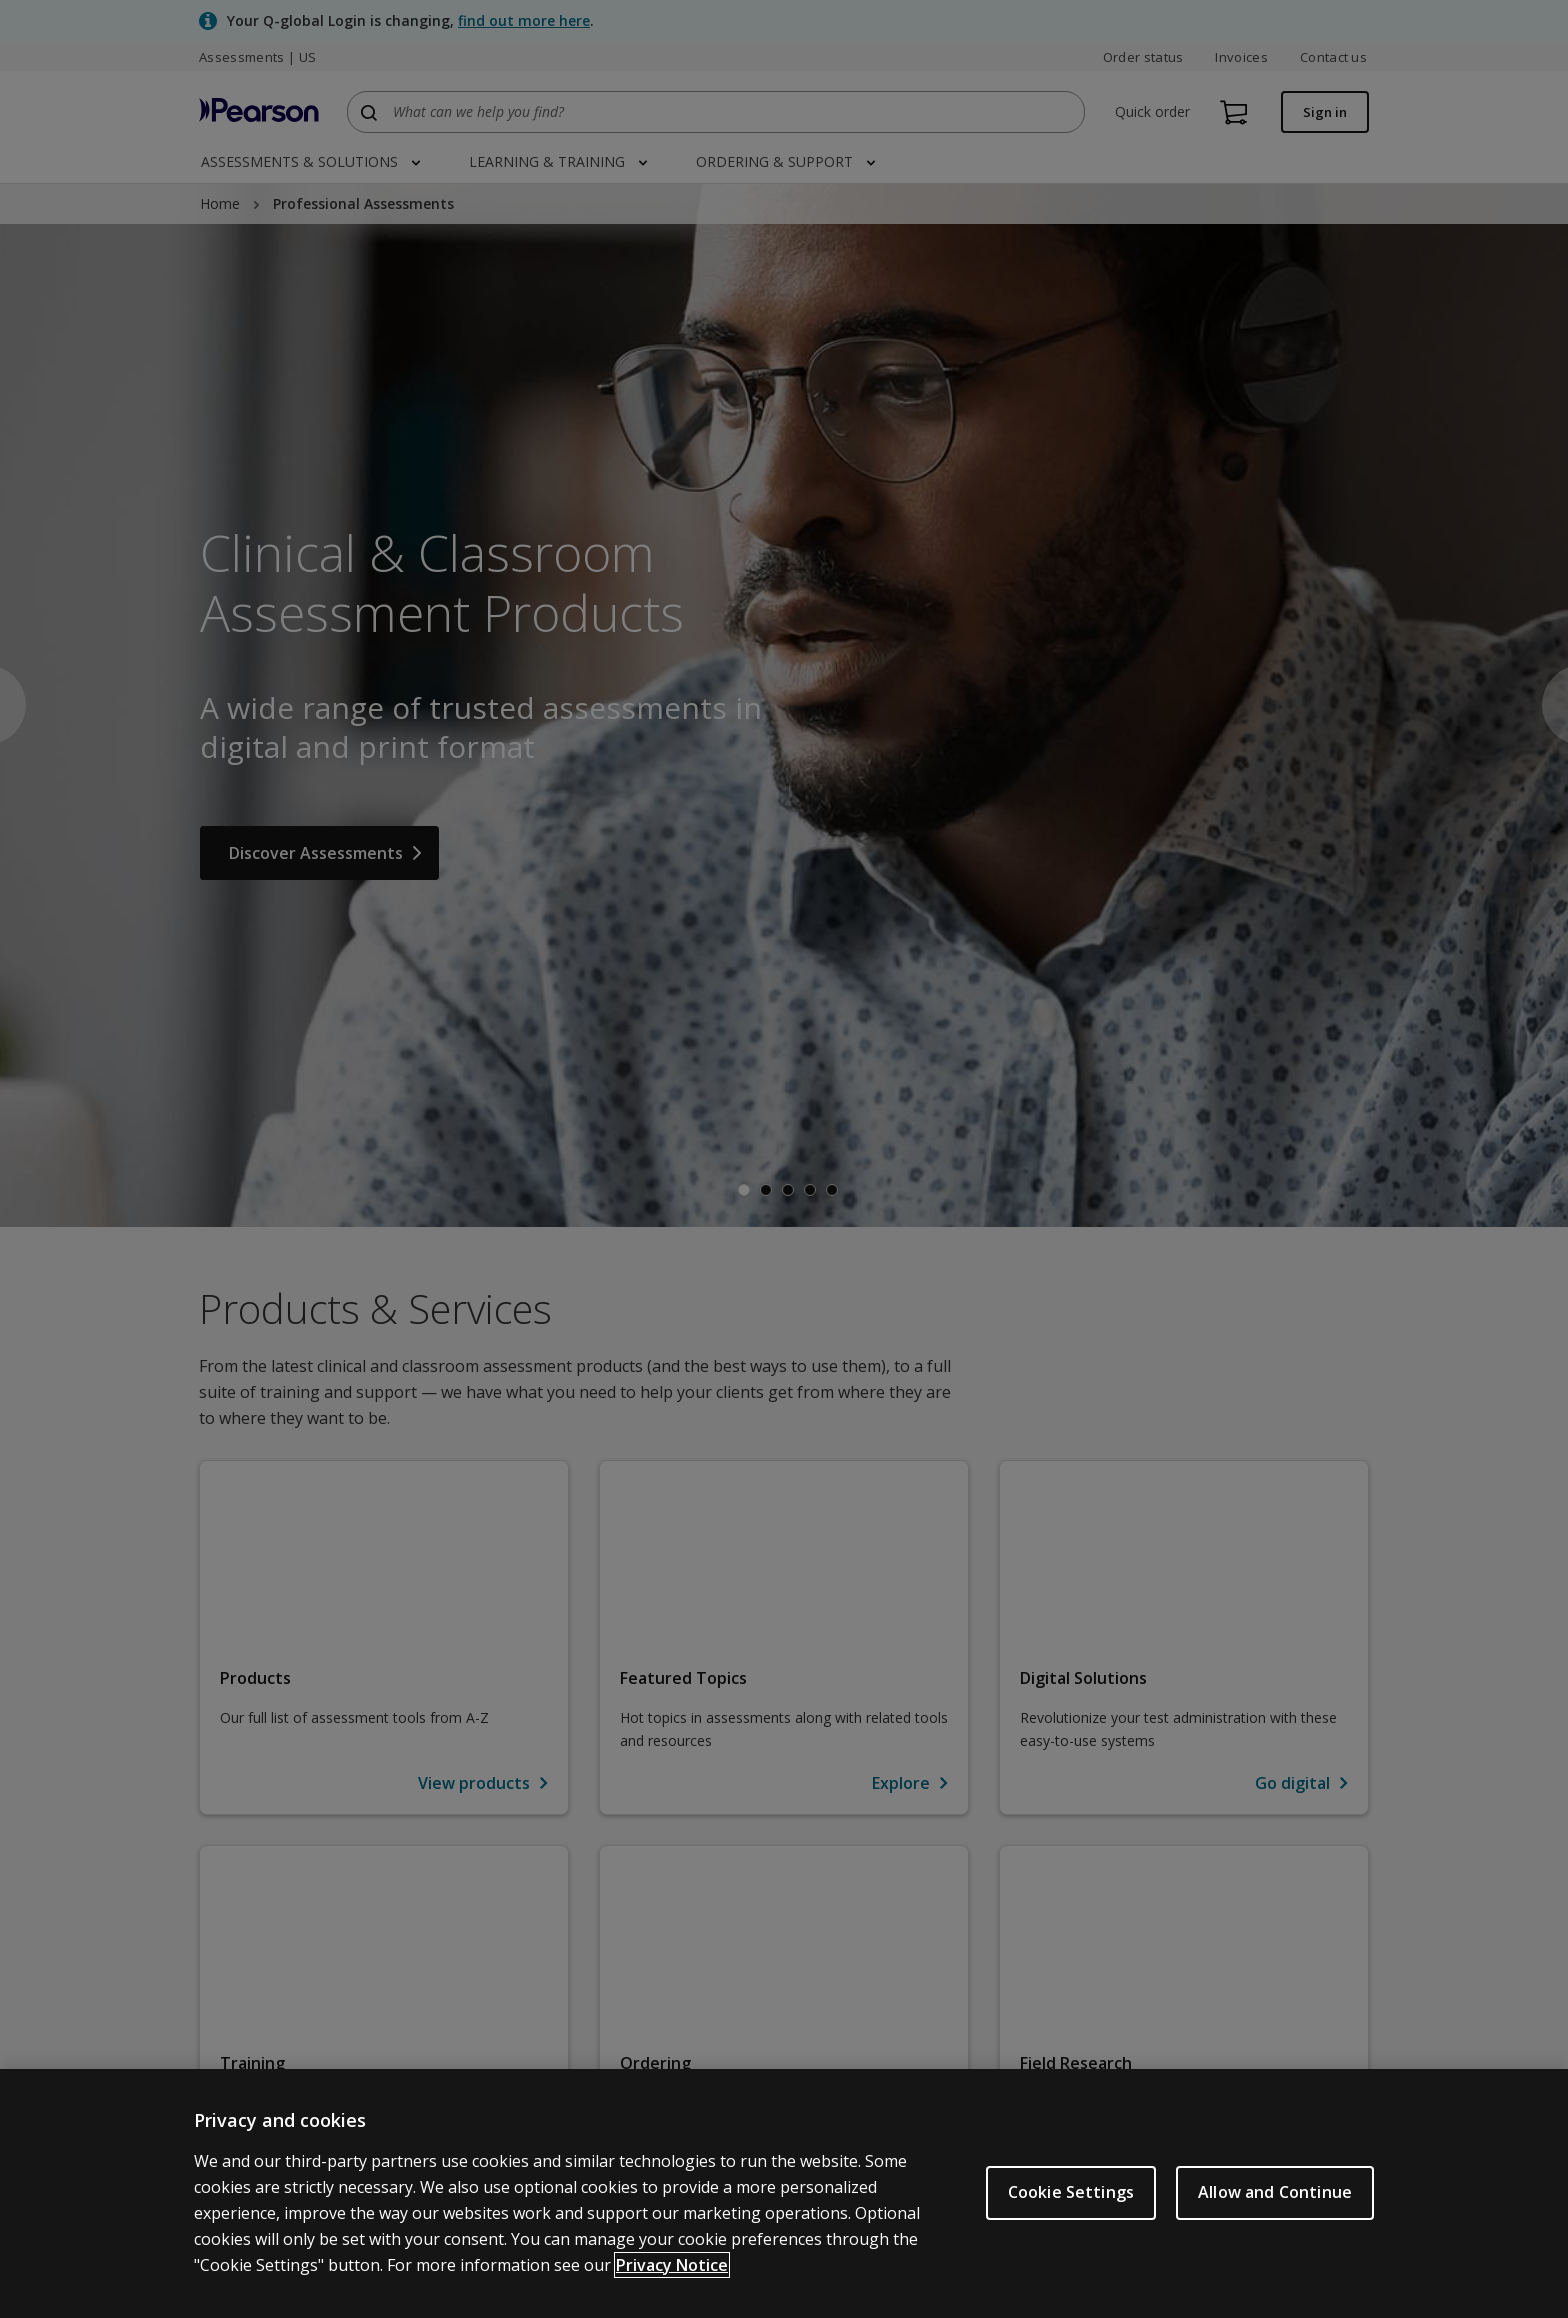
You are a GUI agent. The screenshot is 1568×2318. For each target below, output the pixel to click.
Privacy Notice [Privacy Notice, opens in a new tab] (672, 2265)
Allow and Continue (1275, 2192)
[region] (784, 2193)
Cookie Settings (1071, 2192)
